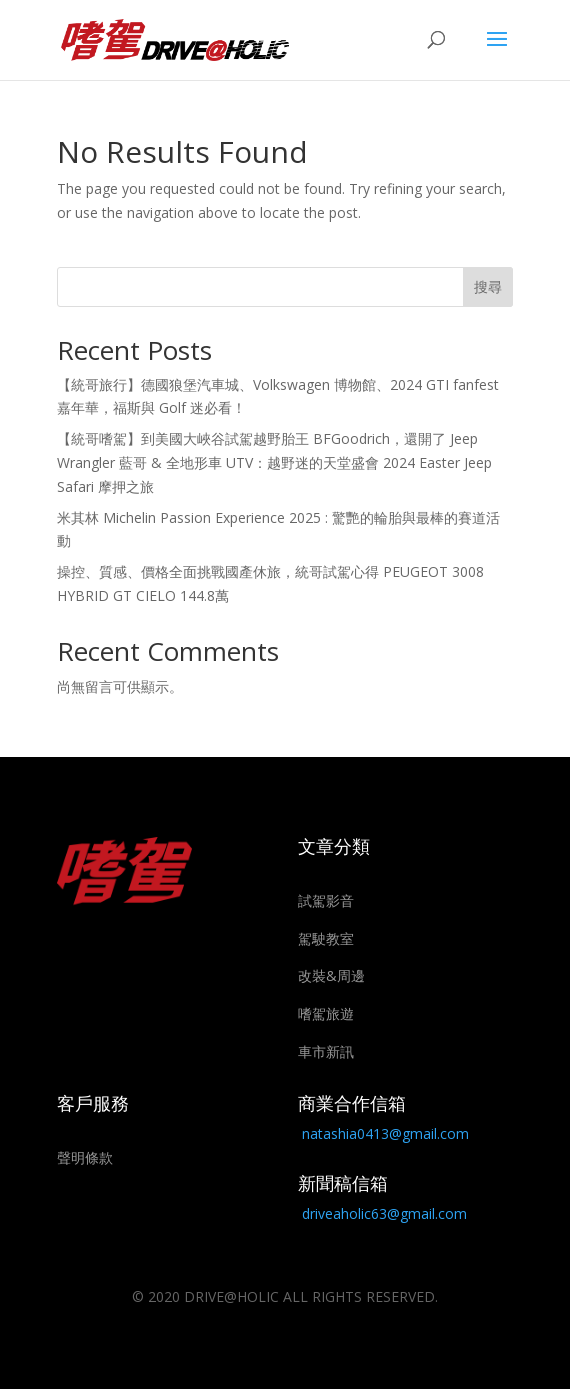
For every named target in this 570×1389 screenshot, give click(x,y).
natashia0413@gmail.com (385, 1133)
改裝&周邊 (331, 975)
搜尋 (488, 286)
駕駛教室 (326, 938)
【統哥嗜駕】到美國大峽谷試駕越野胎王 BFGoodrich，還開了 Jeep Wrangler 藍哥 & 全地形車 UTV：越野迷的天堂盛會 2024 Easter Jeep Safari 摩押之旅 (274, 462)
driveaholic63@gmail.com (384, 1213)
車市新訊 (326, 1051)
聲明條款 (85, 1157)
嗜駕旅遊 (326, 1013)
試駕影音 (326, 900)
